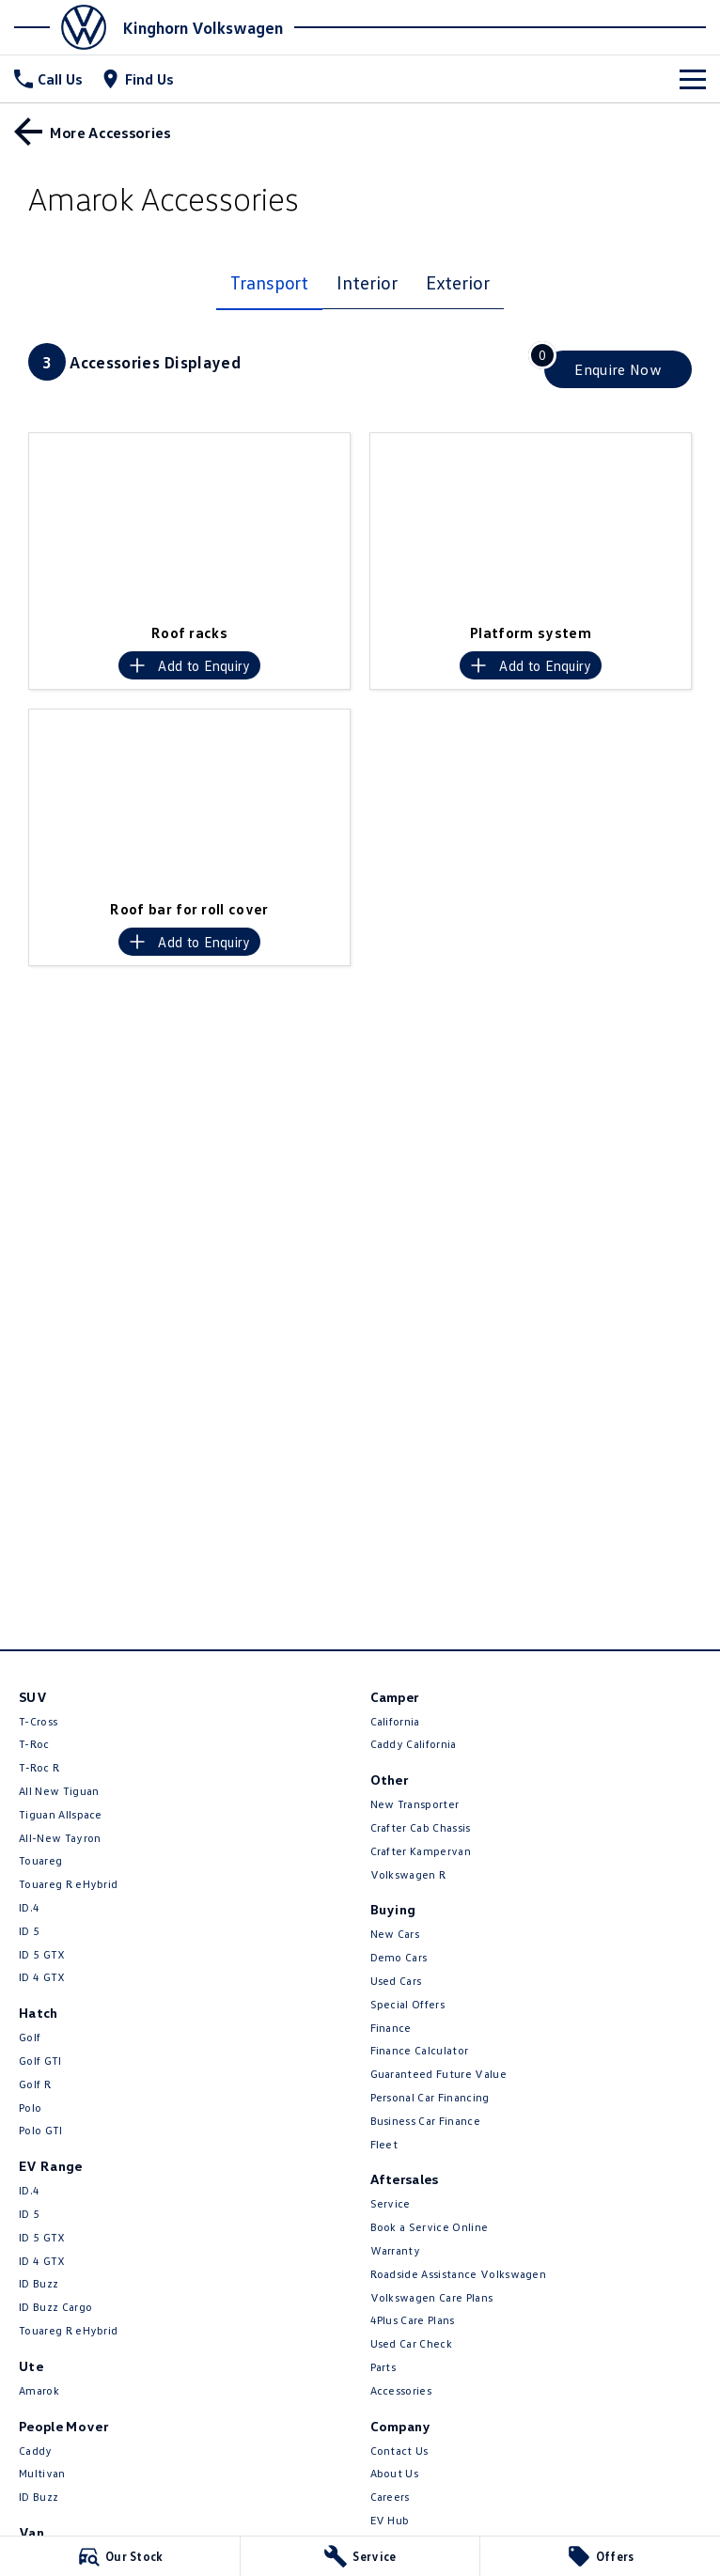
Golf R (35, 2084)
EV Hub (390, 2520)
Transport (269, 282)
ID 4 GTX (42, 1977)
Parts (383, 2367)
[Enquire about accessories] (618, 369)
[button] (189, 523)
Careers (390, 2497)
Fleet (384, 2144)
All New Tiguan (59, 1791)
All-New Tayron (60, 1838)
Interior (367, 282)
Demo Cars (399, 1957)
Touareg (40, 1860)
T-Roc (34, 1744)
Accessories (401, 2390)
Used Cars (396, 1981)
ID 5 (29, 1931)
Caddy (36, 2450)
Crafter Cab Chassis (420, 1827)
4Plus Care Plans (412, 2320)
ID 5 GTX (42, 1954)
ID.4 (29, 1907)
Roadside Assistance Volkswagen (458, 2274)
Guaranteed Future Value (438, 2074)
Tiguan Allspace (60, 1814)
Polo (30, 2107)
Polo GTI (41, 2130)
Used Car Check (411, 2343)
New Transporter (415, 1804)
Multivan (42, 2473)
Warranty (395, 2250)
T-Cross (38, 1721)
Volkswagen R (408, 1874)
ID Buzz (38, 2283)
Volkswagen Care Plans (431, 2297)
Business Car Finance (425, 2121)
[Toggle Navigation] (693, 78)
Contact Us (399, 2450)
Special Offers (407, 2004)
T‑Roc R (39, 1767)
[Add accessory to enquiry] (189, 665)
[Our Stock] (120, 2556)
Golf (29, 2037)
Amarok (39, 2390)
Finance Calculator (419, 2050)
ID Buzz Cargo (55, 2307)
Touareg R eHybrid (68, 1884)
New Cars (395, 1934)
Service (390, 2203)
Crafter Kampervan (420, 1851)
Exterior (458, 282)
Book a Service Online (429, 2227)
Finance (391, 2028)
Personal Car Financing (430, 2097)
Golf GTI (40, 2060)
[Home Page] (65, 27)
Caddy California (413, 1744)
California (395, 1721)
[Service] (360, 2556)
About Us (394, 2473)
